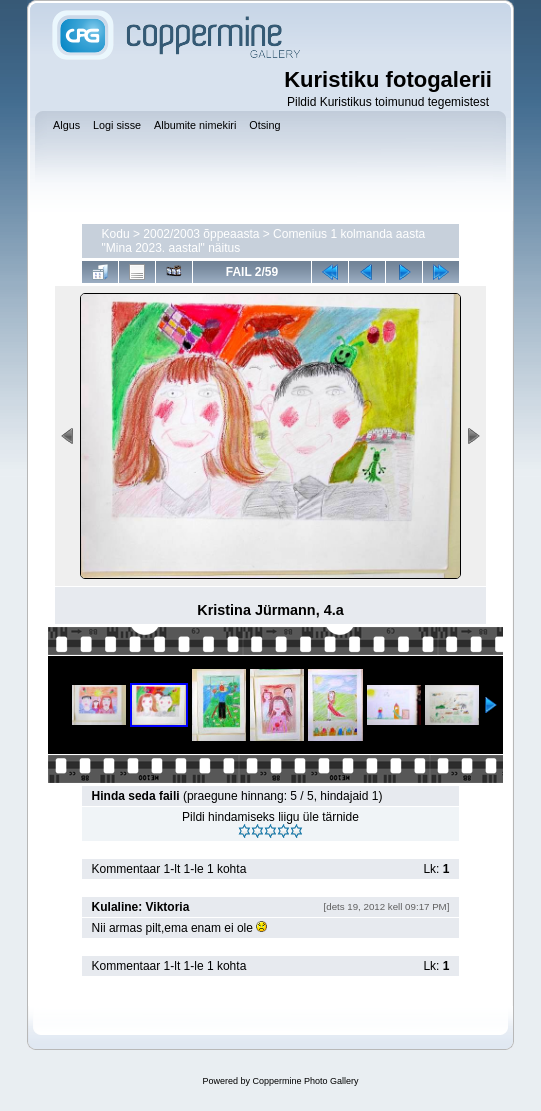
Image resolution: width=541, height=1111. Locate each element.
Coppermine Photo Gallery (305, 1081)
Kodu (116, 234)
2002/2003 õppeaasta (201, 234)
